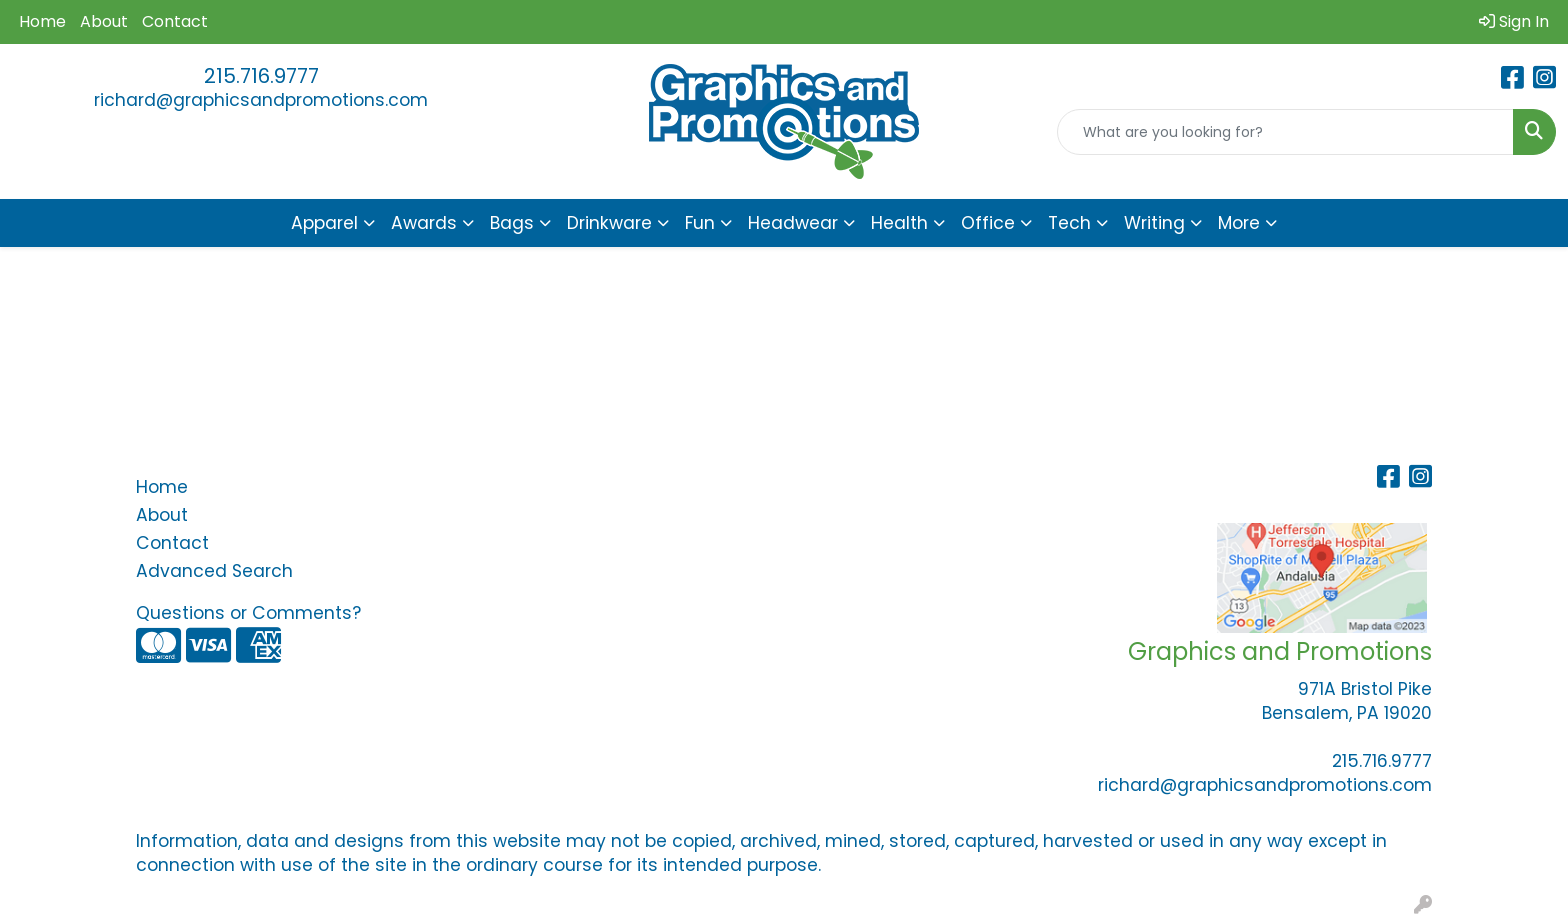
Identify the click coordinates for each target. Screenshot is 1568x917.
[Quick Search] (1285, 132)
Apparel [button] (324, 223)
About (104, 21)
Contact (175, 21)
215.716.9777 (261, 76)
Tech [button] (1069, 223)
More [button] (1239, 223)
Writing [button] (1154, 223)
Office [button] (988, 223)
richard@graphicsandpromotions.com (261, 100)
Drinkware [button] (609, 223)
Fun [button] (700, 223)
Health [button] (899, 223)
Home (42, 21)
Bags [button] (512, 223)
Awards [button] (424, 223)
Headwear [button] (793, 223)
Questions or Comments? (248, 613)
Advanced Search (214, 571)
